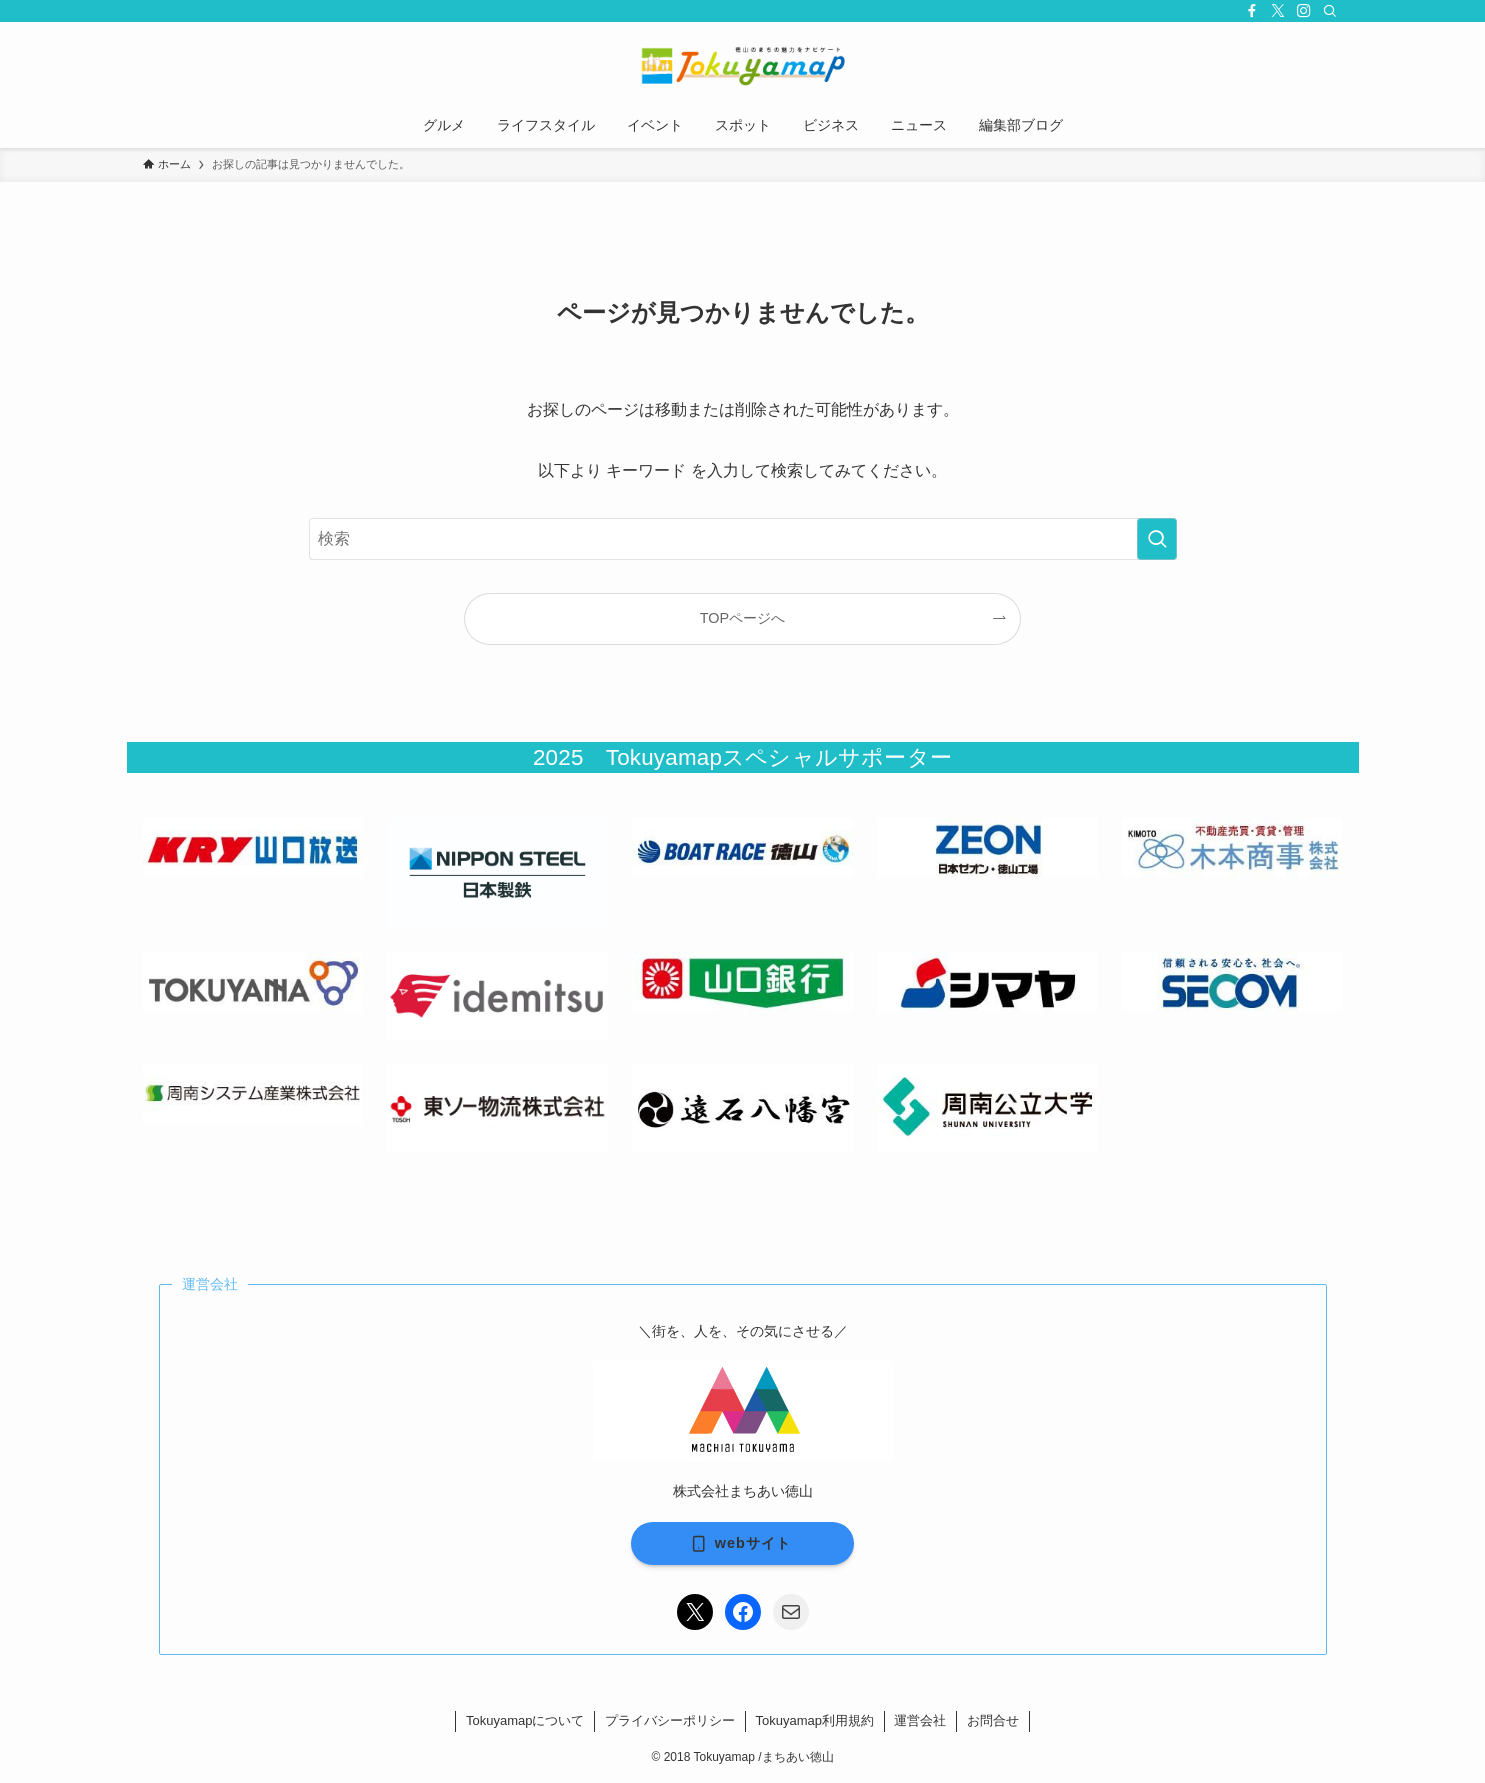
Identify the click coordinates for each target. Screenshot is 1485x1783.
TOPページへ (742, 618)
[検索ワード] (743, 539)
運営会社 (920, 1720)
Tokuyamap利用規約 (815, 1720)
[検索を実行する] (1157, 539)
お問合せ (993, 1720)
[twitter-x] (1278, 11)
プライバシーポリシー (670, 1720)
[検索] (1330, 11)
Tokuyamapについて (525, 1720)
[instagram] (1304, 11)
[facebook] (1252, 11)
